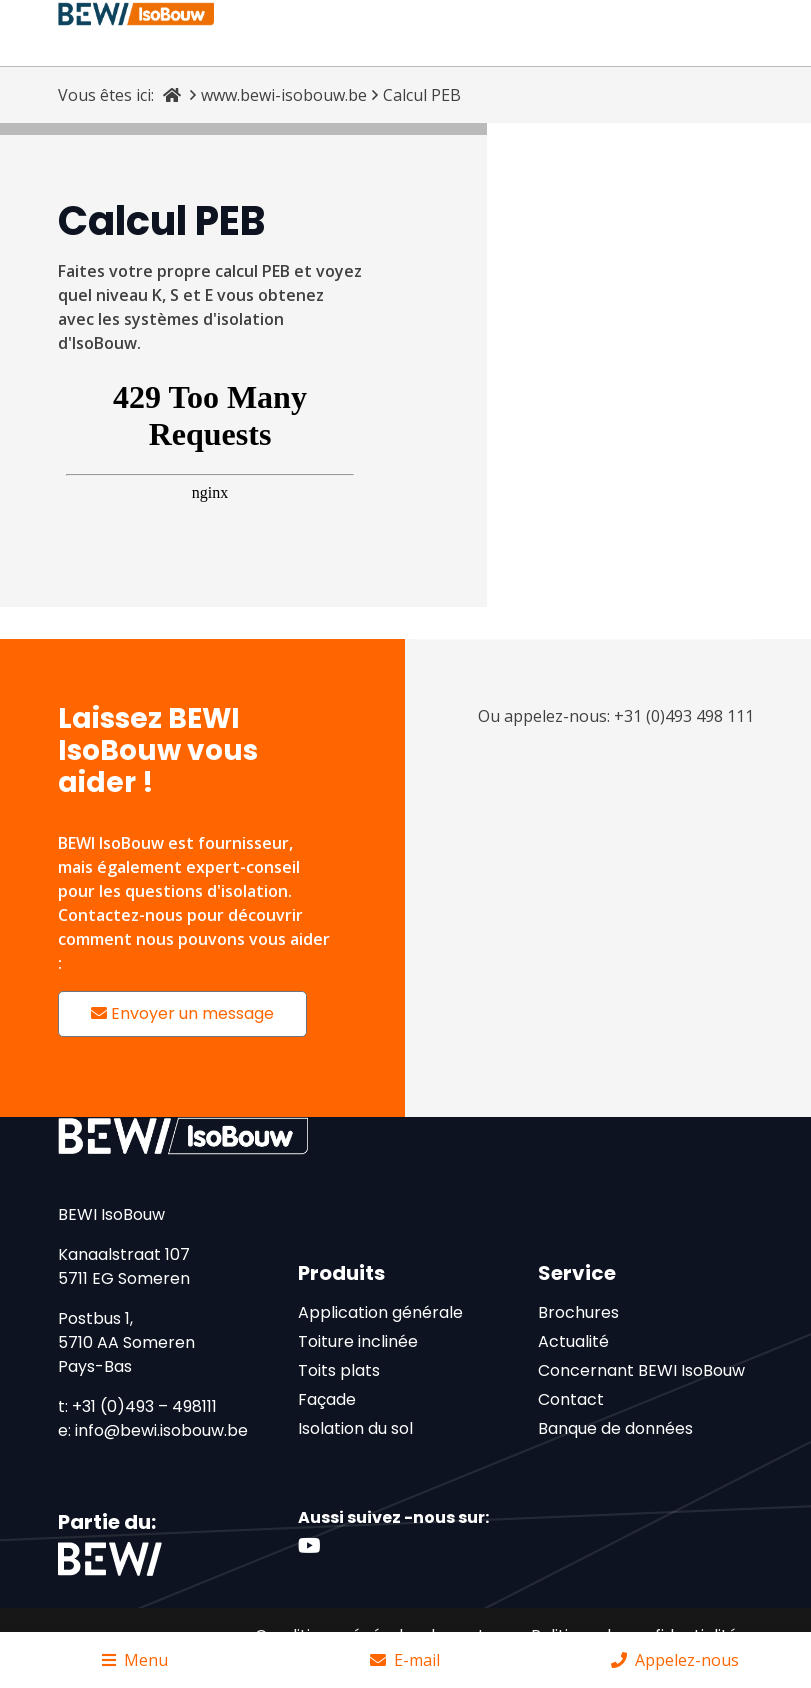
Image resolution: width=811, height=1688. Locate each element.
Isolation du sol (355, 1428)
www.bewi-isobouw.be (284, 95)
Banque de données (615, 1428)
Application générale (380, 1312)
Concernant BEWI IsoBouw (641, 1370)
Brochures (578, 1312)
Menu (135, 1660)
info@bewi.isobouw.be (161, 1430)
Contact (571, 1399)
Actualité (573, 1341)
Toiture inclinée (358, 1341)
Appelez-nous (675, 1660)
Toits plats (339, 1370)
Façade (327, 1399)
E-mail (405, 1660)
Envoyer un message (182, 1013)
